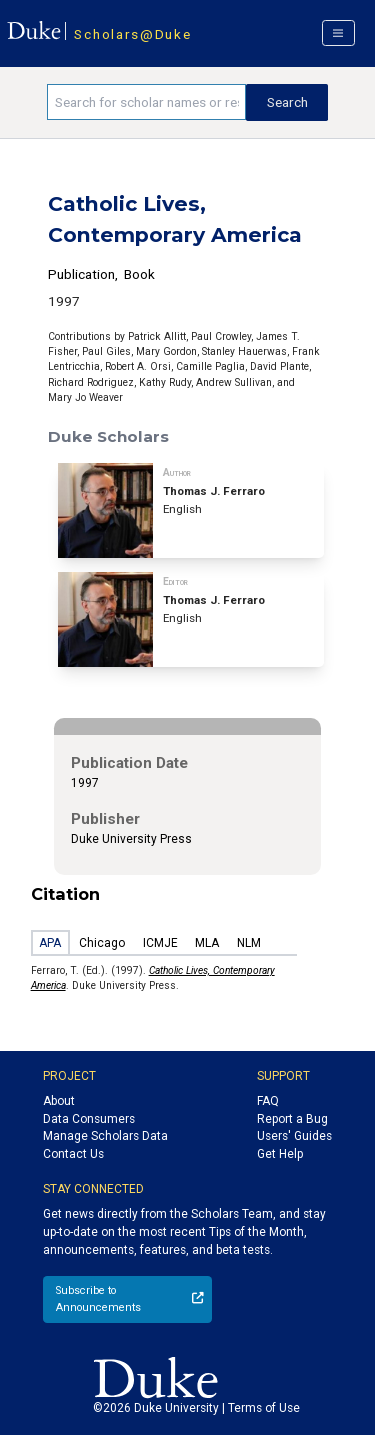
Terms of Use (264, 1408)
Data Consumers (89, 1119)
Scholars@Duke (132, 34)
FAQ (268, 1101)
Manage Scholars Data (105, 1136)
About (59, 1101)
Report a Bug (292, 1119)
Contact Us (73, 1154)
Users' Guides (294, 1136)
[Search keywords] (146, 102)
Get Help (280, 1154)
